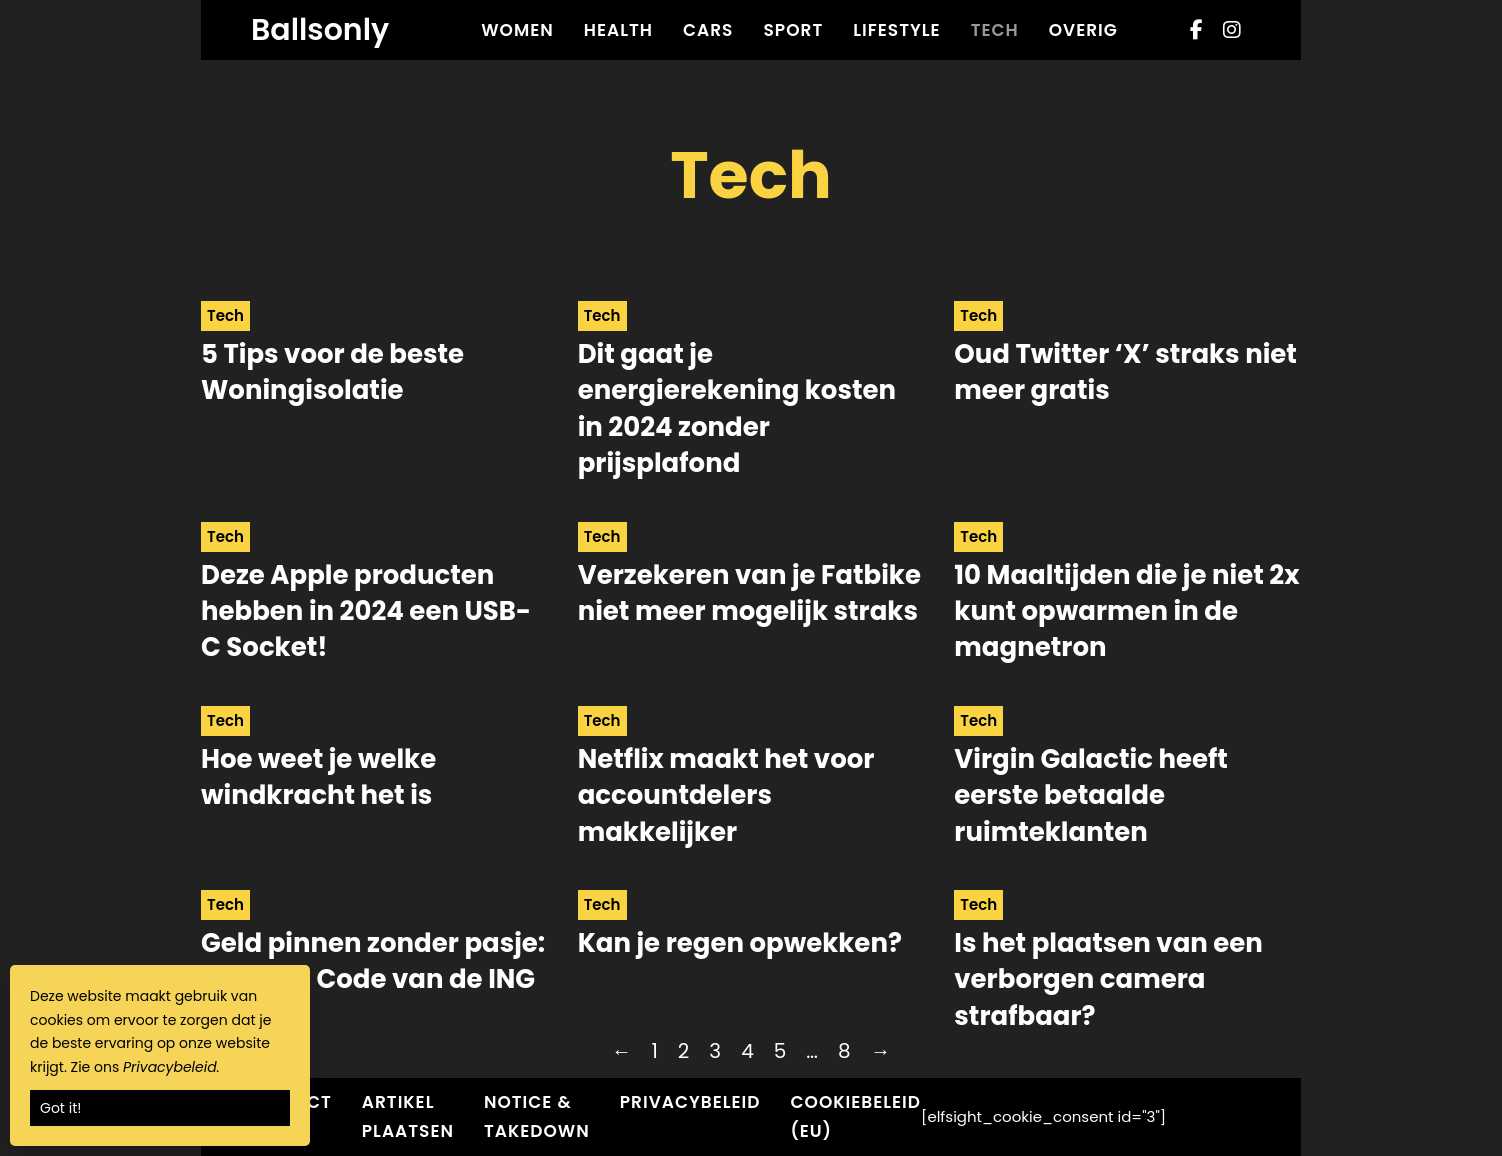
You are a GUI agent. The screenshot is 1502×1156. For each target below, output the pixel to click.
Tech (995, 30)
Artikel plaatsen (408, 1116)
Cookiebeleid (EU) (856, 1116)
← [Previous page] (621, 1051)
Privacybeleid (690, 1102)
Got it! (60, 1108)
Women (517, 30)
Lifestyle (896, 30)
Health (618, 30)
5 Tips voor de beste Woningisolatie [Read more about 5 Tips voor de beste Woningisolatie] (332, 372)
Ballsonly (320, 30)
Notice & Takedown (537, 1116)
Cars (708, 30)
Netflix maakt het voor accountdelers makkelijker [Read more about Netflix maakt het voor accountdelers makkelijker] (726, 795)
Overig (1083, 30)
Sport (793, 30)
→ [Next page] (881, 1051)
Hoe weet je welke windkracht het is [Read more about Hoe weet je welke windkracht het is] (318, 777)
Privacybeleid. (171, 1067)
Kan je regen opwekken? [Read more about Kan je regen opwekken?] (740, 943)
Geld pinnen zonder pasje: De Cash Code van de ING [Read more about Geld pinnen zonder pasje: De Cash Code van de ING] (373, 961)
